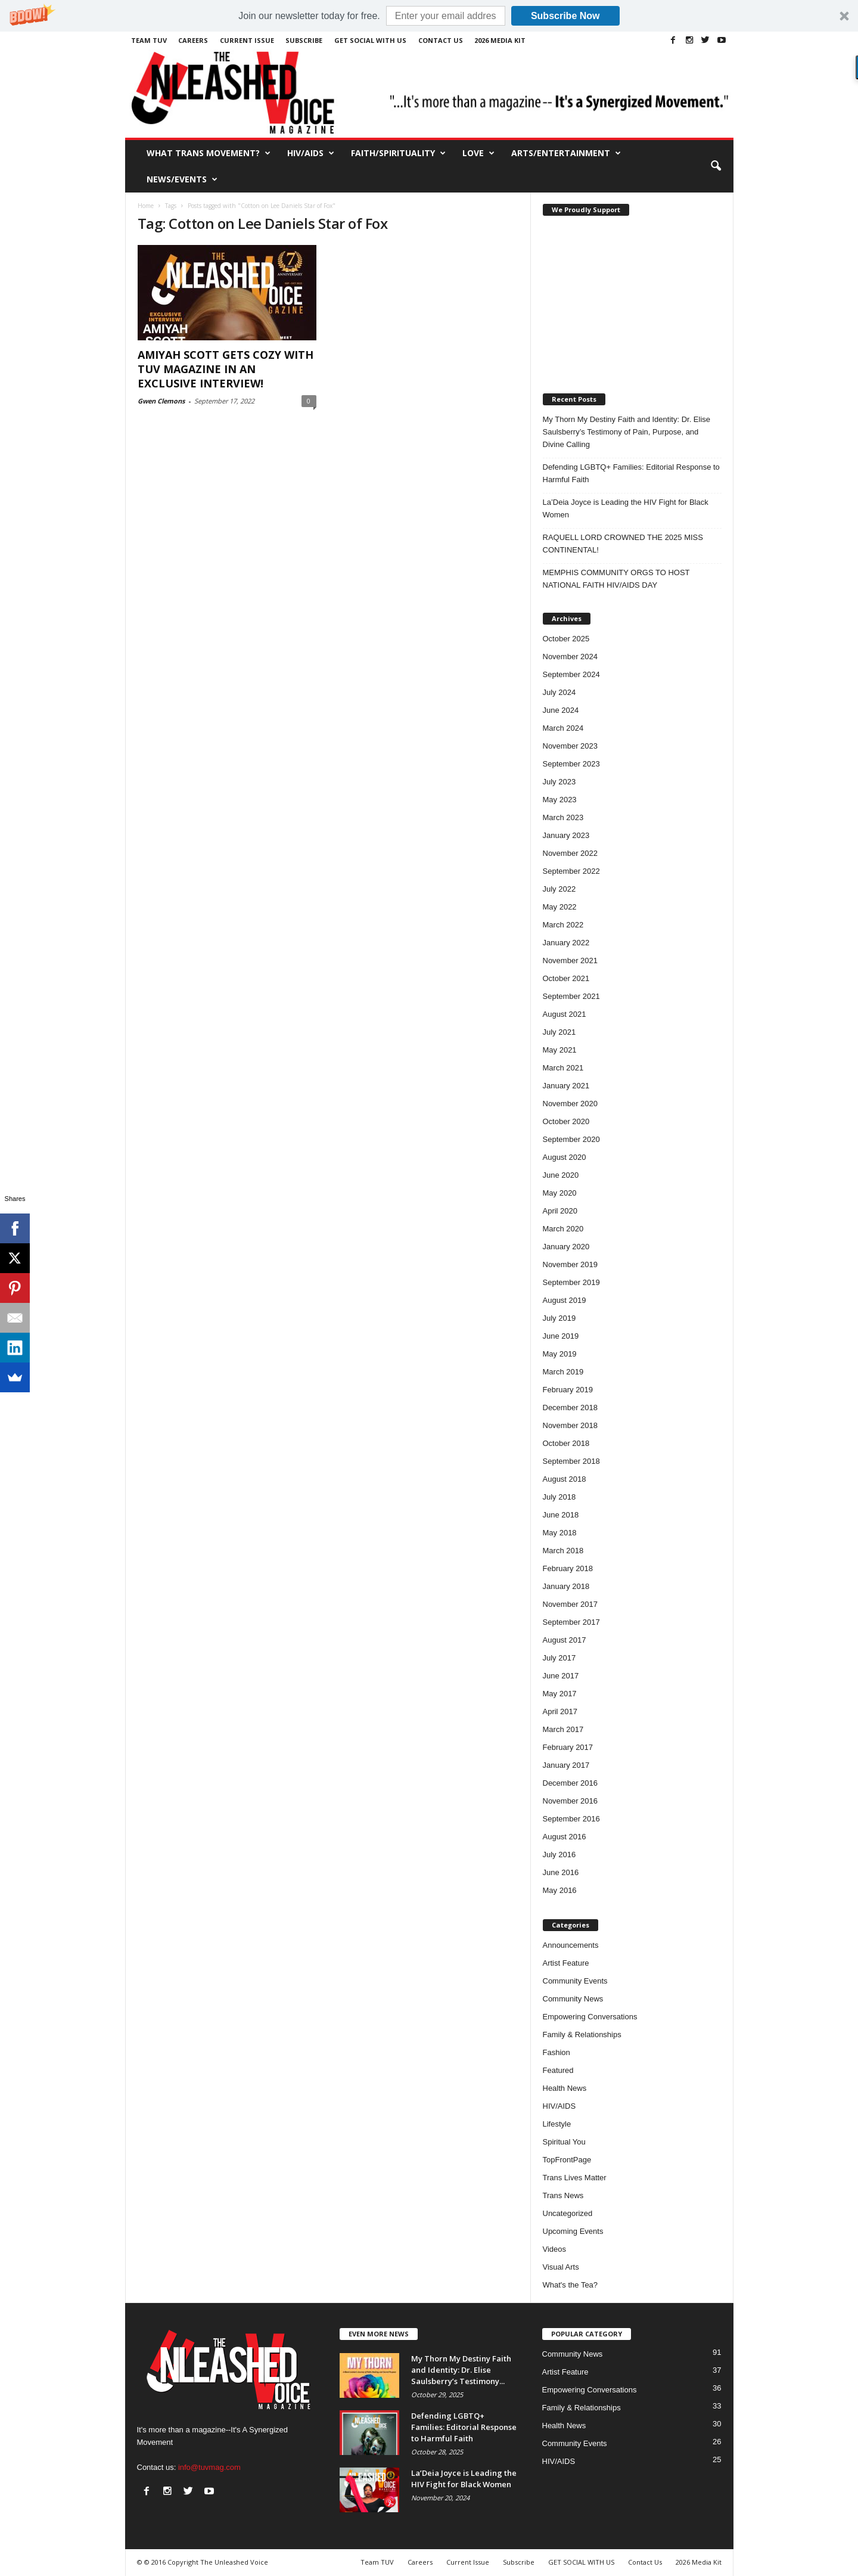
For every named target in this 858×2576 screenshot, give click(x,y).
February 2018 (568, 1568)
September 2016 (571, 1818)
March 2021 (563, 1067)
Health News (565, 2088)
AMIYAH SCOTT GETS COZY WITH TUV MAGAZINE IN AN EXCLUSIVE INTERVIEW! (225, 368)
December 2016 (570, 1783)
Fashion (556, 2052)
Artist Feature (566, 1963)
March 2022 (563, 924)
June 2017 (561, 1675)
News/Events (182, 179)
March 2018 (563, 1550)
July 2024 (559, 692)
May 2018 (560, 1532)
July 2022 (559, 888)
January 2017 (566, 1765)
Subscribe (303, 40)
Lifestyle (557, 2123)
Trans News (563, 2195)
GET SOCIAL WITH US (370, 40)
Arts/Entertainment (566, 153)
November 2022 (570, 853)
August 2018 (564, 1479)
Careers (193, 40)
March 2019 (563, 1371)
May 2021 (560, 1049)
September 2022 (571, 871)
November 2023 (570, 745)
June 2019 (561, 1336)
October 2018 (566, 1443)
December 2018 (570, 1407)
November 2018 (570, 1425)
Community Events (575, 1980)
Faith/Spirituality (398, 153)
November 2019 (570, 1264)
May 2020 (560, 1192)
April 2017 (560, 1711)
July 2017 (559, 1657)
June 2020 (561, 1175)
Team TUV (149, 40)
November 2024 (570, 656)
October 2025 (566, 638)
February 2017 (568, 1747)
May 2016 (560, 1890)
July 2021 (559, 1032)
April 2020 (560, 1210)
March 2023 (563, 817)
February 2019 (568, 1389)
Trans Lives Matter (575, 2177)
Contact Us (440, 40)
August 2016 (564, 1836)
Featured (558, 2070)
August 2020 (564, 1157)
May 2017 (560, 1693)
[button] (429, 16)
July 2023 (559, 781)
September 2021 (571, 996)
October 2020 (566, 1121)
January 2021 (566, 1085)
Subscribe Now (565, 16)
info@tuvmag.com (209, 2467)
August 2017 (564, 1639)
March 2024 (563, 728)
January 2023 (566, 835)
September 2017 (571, 1622)
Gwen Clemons (161, 400)
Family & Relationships (582, 2034)
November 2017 (570, 1604)
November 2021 (570, 960)
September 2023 (571, 763)
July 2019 (559, 1318)
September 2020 (571, 1139)
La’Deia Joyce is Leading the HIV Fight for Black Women (625, 508)
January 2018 (566, 1586)
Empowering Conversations (590, 2016)
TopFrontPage (567, 2159)
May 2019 (560, 1353)
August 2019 (564, 1300)
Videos (555, 2249)
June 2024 (561, 710)
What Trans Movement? (209, 153)
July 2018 (559, 1496)
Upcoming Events (573, 2231)
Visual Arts (561, 2266)
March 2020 (563, 1228)
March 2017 (563, 1729)
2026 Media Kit (500, 40)
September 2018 (571, 1461)
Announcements (571, 1945)
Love (478, 153)
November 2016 (570, 1800)
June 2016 (561, 1872)
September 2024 (571, 674)
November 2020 (570, 1103)
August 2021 (564, 1014)
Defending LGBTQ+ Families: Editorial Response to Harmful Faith (631, 473)
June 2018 (561, 1514)
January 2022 (566, 942)
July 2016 (559, 1854)
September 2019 (571, 1282)
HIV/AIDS (310, 153)
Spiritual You (564, 2141)
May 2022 (560, 906)
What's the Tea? (570, 2284)
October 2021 (566, 978)
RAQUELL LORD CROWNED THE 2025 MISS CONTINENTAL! (623, 543)
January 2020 (566, 1246)
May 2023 (560, 799)
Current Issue (247, 40)
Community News (573, 1998)
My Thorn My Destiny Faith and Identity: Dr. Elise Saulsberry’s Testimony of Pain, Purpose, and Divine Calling (627, 432)
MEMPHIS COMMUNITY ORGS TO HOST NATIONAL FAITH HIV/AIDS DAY (616, 578)
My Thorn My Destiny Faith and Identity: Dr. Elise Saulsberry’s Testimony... (461, 2369)
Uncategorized (568, 2213)
